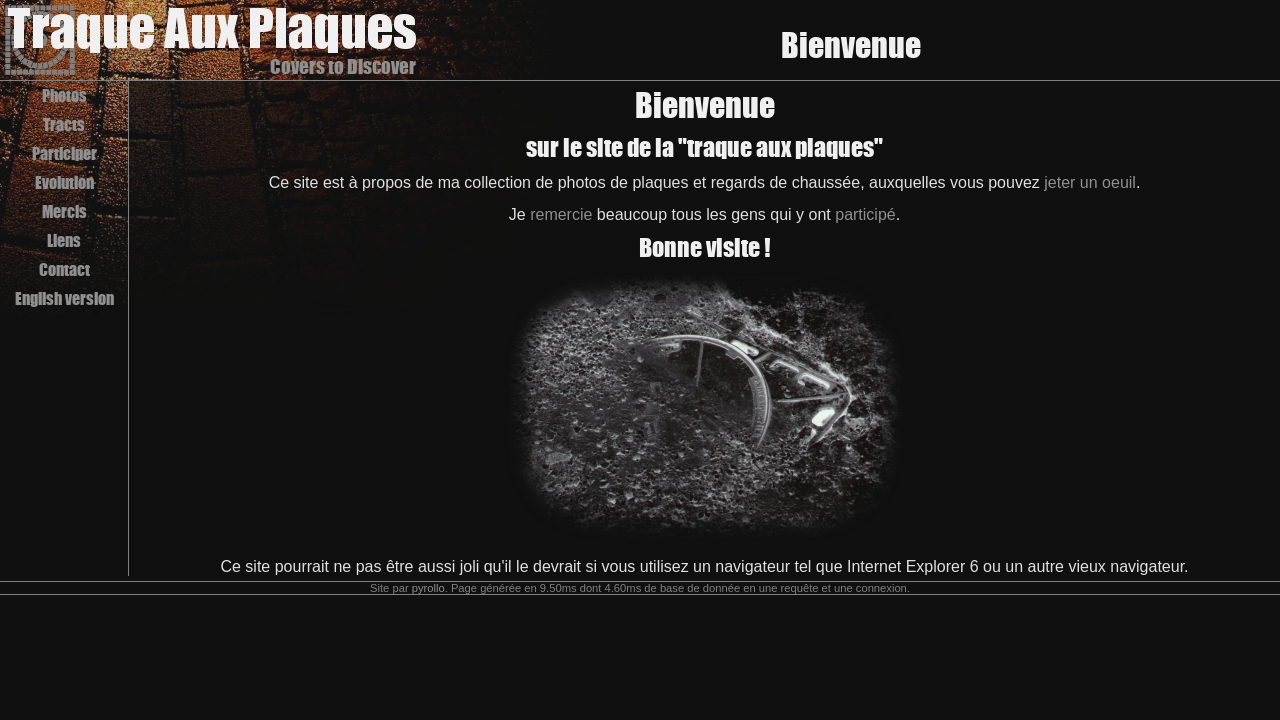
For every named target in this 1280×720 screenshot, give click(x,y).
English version (64, 298)
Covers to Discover (343, 66)
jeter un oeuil (1090, 182)
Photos (64, 95)
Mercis (64, 211)
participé (865, 214)
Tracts (64, 124)
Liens (64, 240)
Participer (64, 153)
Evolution (64, 182)
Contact (64, 269)
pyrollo (428, 588)
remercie (561, 214)
